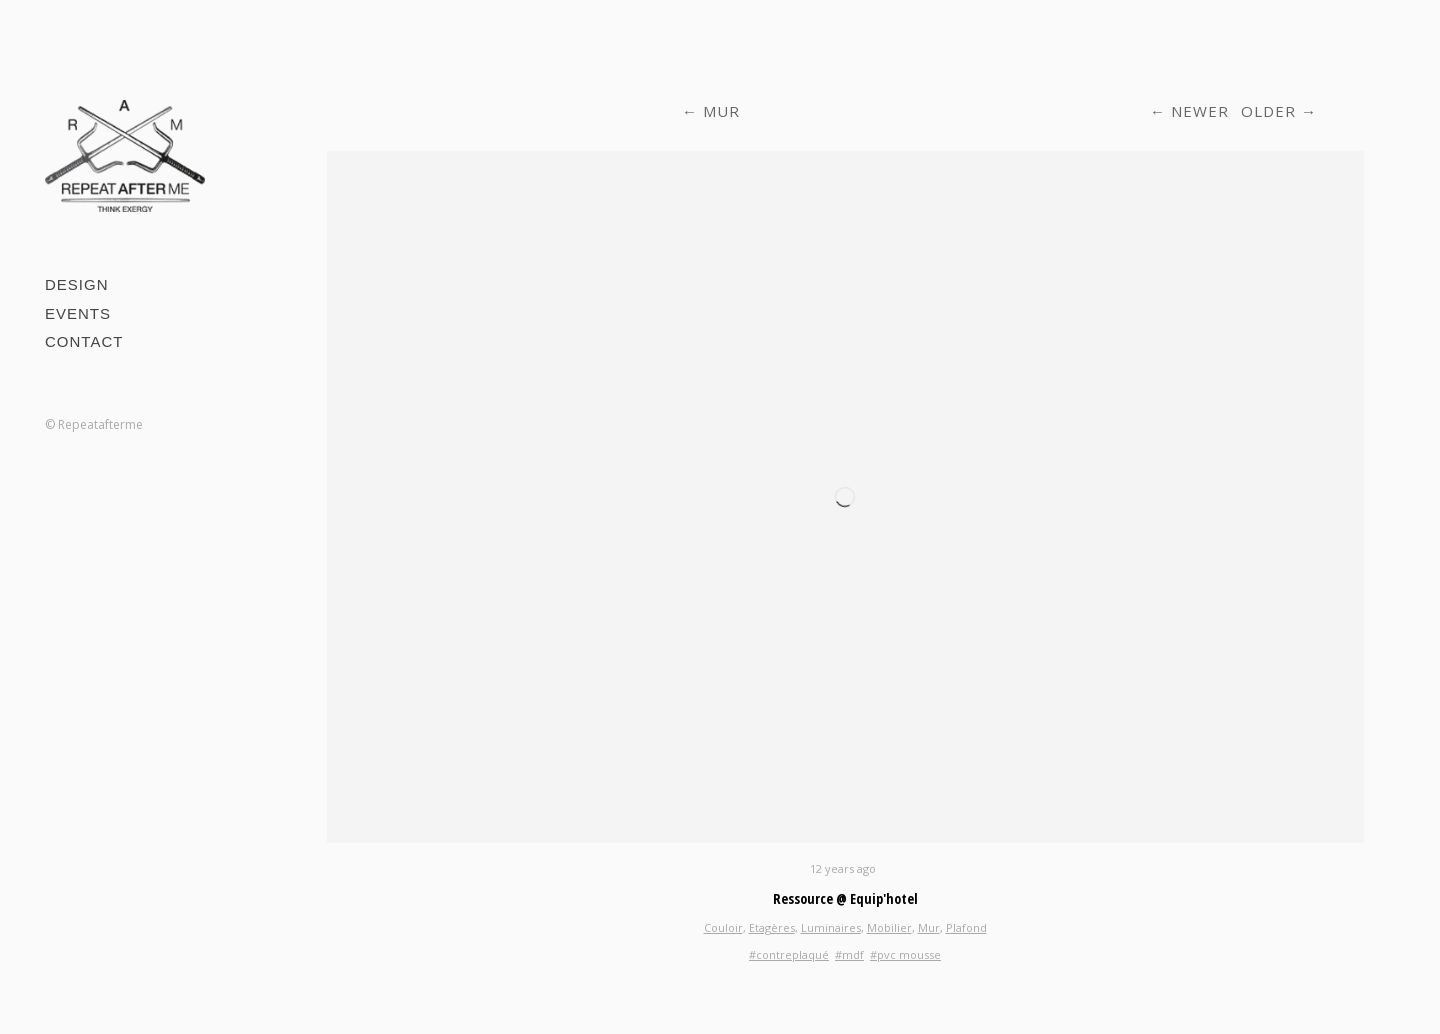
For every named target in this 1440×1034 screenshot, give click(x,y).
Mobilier (889, 927)
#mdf (849, 954)
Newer (1200, 111)
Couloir (723, 927)
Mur (721, 111)
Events (78, 313)
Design (77, 284)
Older (1268, 111)
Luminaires (831, 927)
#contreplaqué (789, 954)
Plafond (966, 927)
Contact (84, 341)
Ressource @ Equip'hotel (845, 898)
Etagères (772, 927)
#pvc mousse (905, 954)
